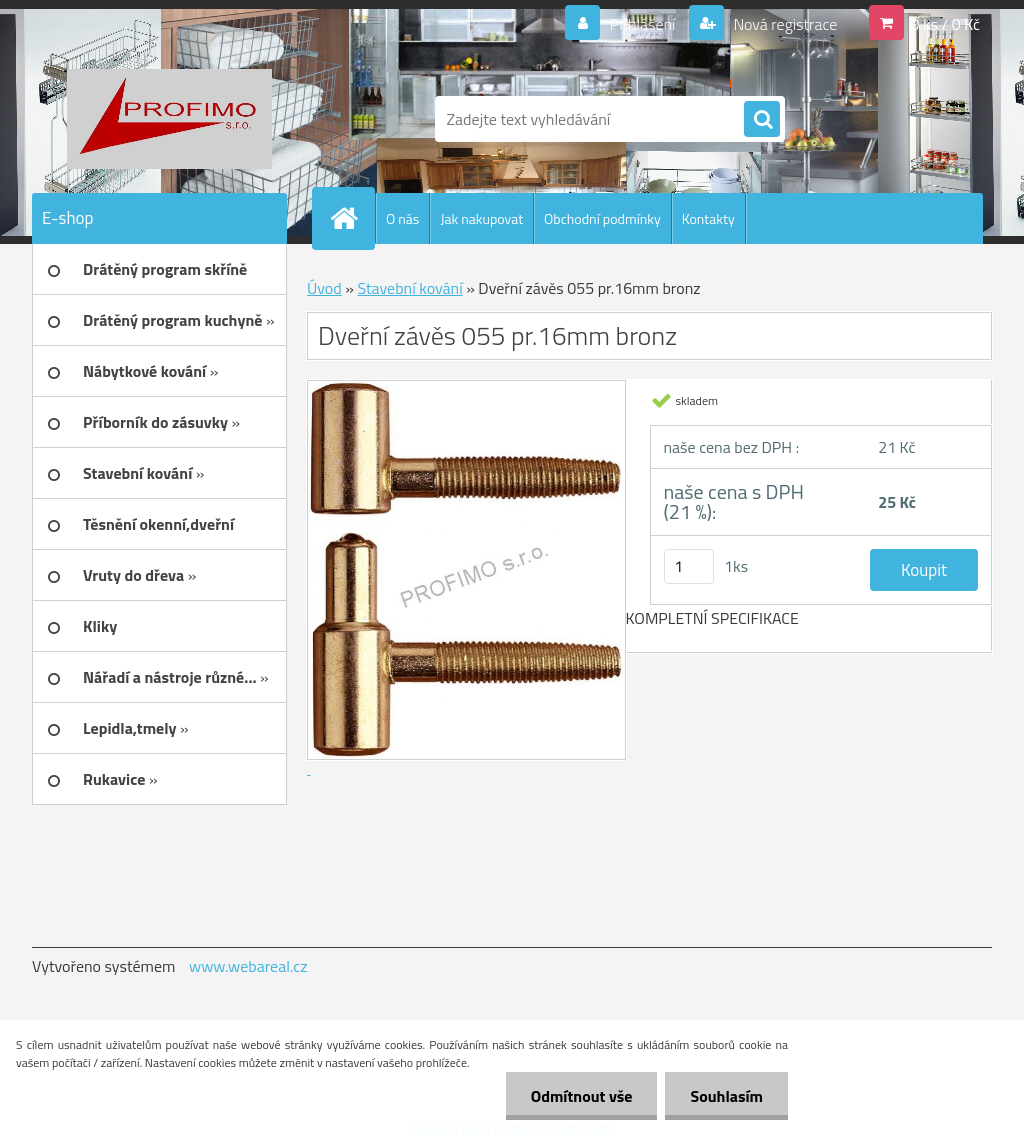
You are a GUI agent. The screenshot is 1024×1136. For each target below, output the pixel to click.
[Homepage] (352, 218)
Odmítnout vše (582, 1096)
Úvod (324, 288)
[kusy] (689, 566)
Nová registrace (784, 24)
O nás (402, 218)
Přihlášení (642, 24)
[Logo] (169, 119)
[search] (762, 120)
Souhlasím (726, 1096)
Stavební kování (409, 288)
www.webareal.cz (248, 966)
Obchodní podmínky (602, 218)
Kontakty (708, 218)
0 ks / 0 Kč (945, 24)
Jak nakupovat (481, 218)
